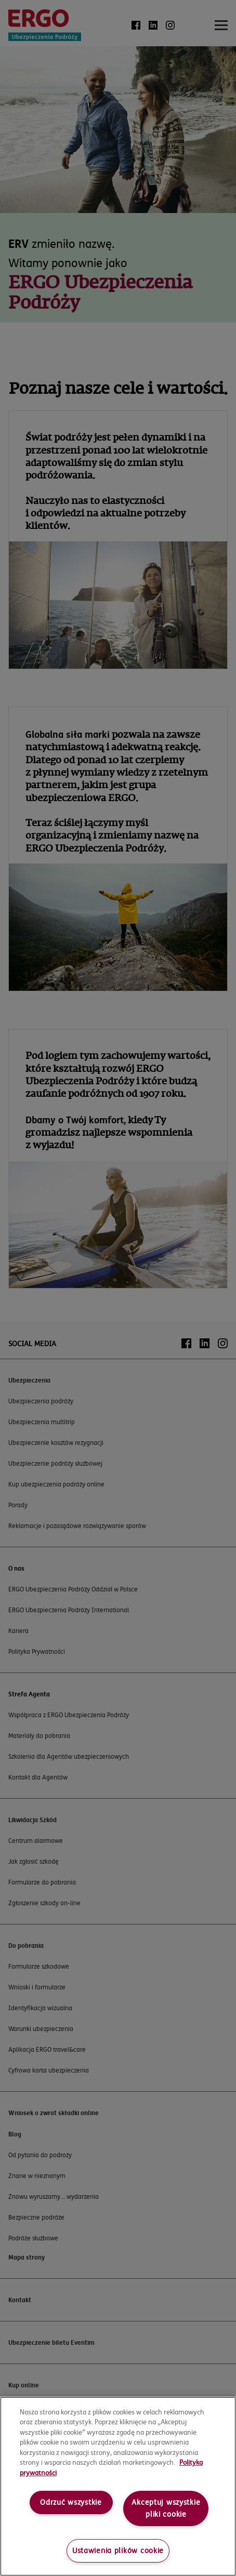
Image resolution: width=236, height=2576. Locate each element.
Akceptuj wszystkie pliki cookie (166, 2508)
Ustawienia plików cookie (118, 2550)
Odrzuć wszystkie (71, 2502)
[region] (118, 2486)
